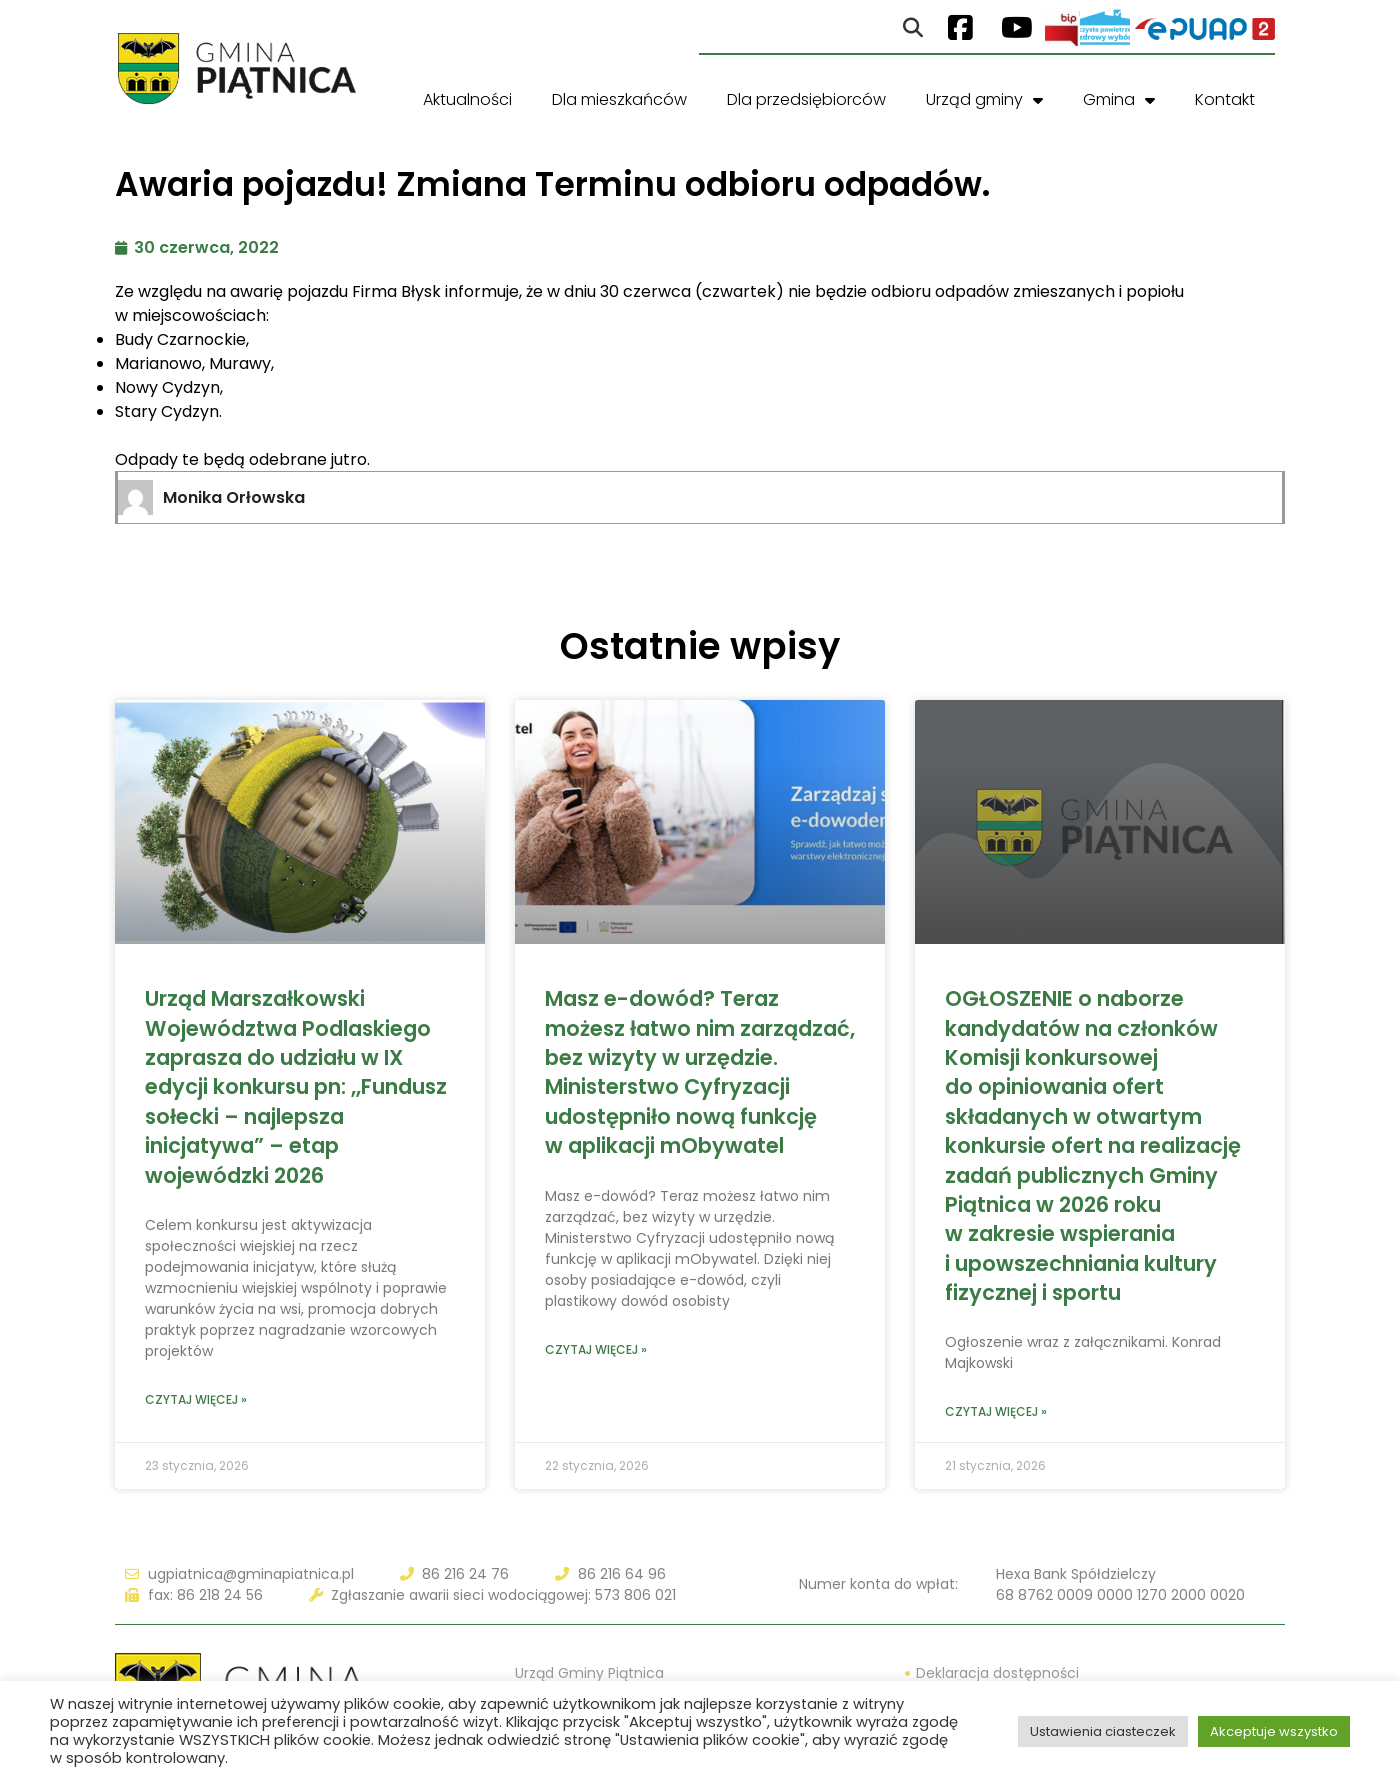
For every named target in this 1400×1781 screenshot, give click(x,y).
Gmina (1119, 100)
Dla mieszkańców (619, 99)
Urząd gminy (984, 100)
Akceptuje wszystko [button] (1274, 1731)
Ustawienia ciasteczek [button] (1103, 1731)
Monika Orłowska (234, 497)
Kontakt (1225, 99)
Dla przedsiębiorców (806, 99)
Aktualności (467, 99)
